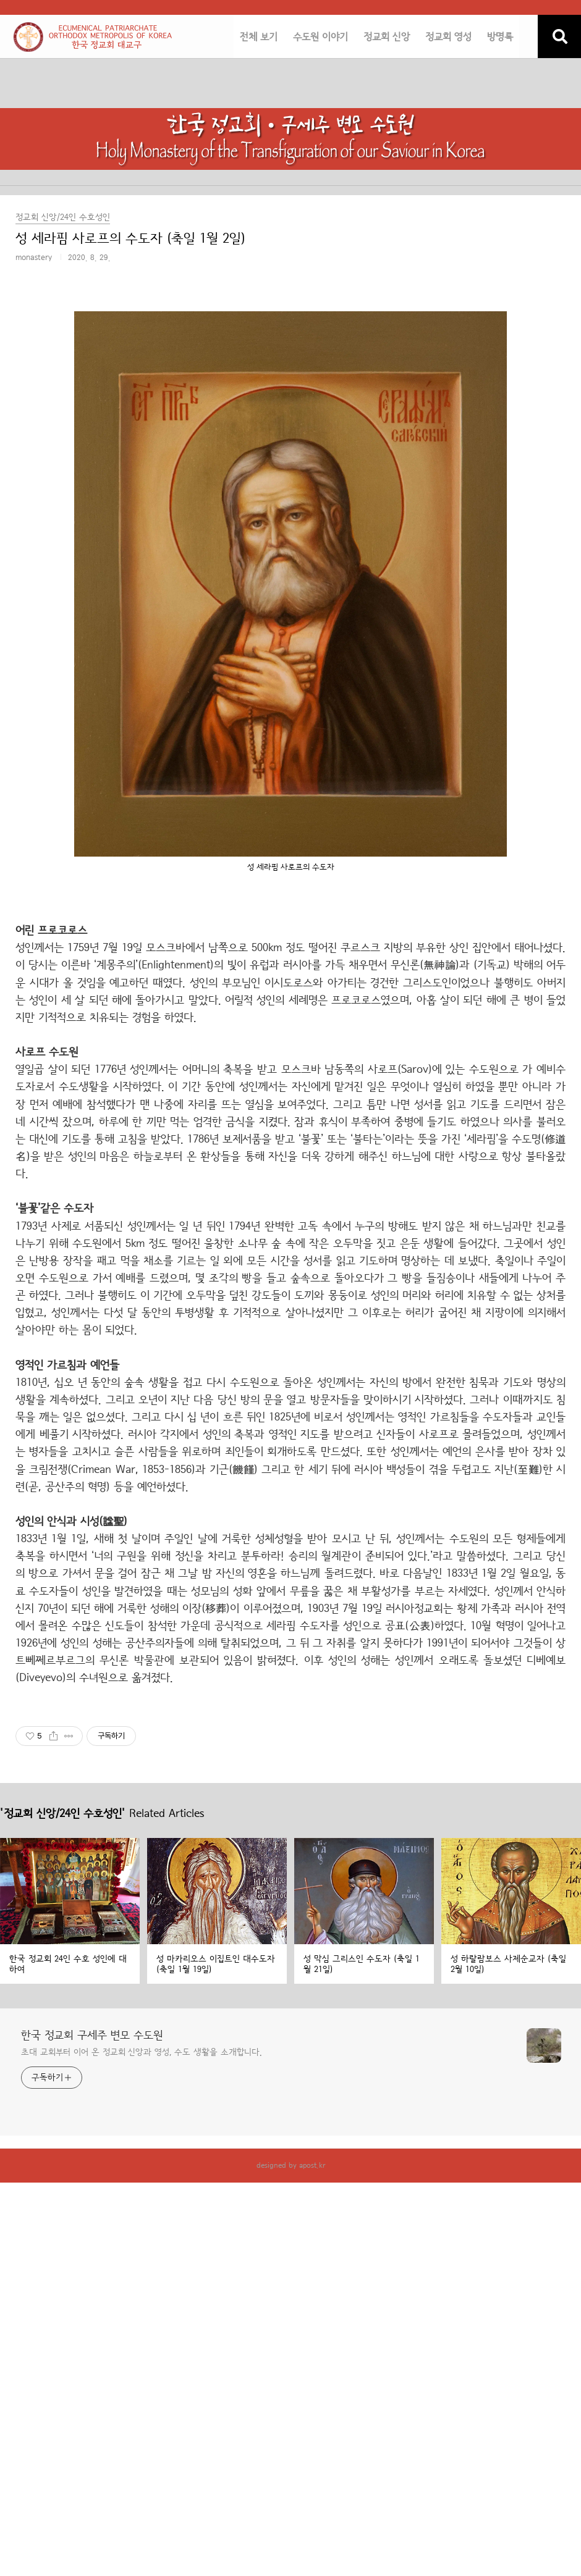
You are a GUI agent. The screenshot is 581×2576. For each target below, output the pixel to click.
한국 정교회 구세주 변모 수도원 (92, 2035)
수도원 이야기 (320, 37)
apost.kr (312, 2165)
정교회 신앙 (386, 37)
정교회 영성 (448, 37)
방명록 (500, 37)
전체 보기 (259, 37)
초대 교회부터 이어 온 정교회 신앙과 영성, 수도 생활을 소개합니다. (141, 2052)
